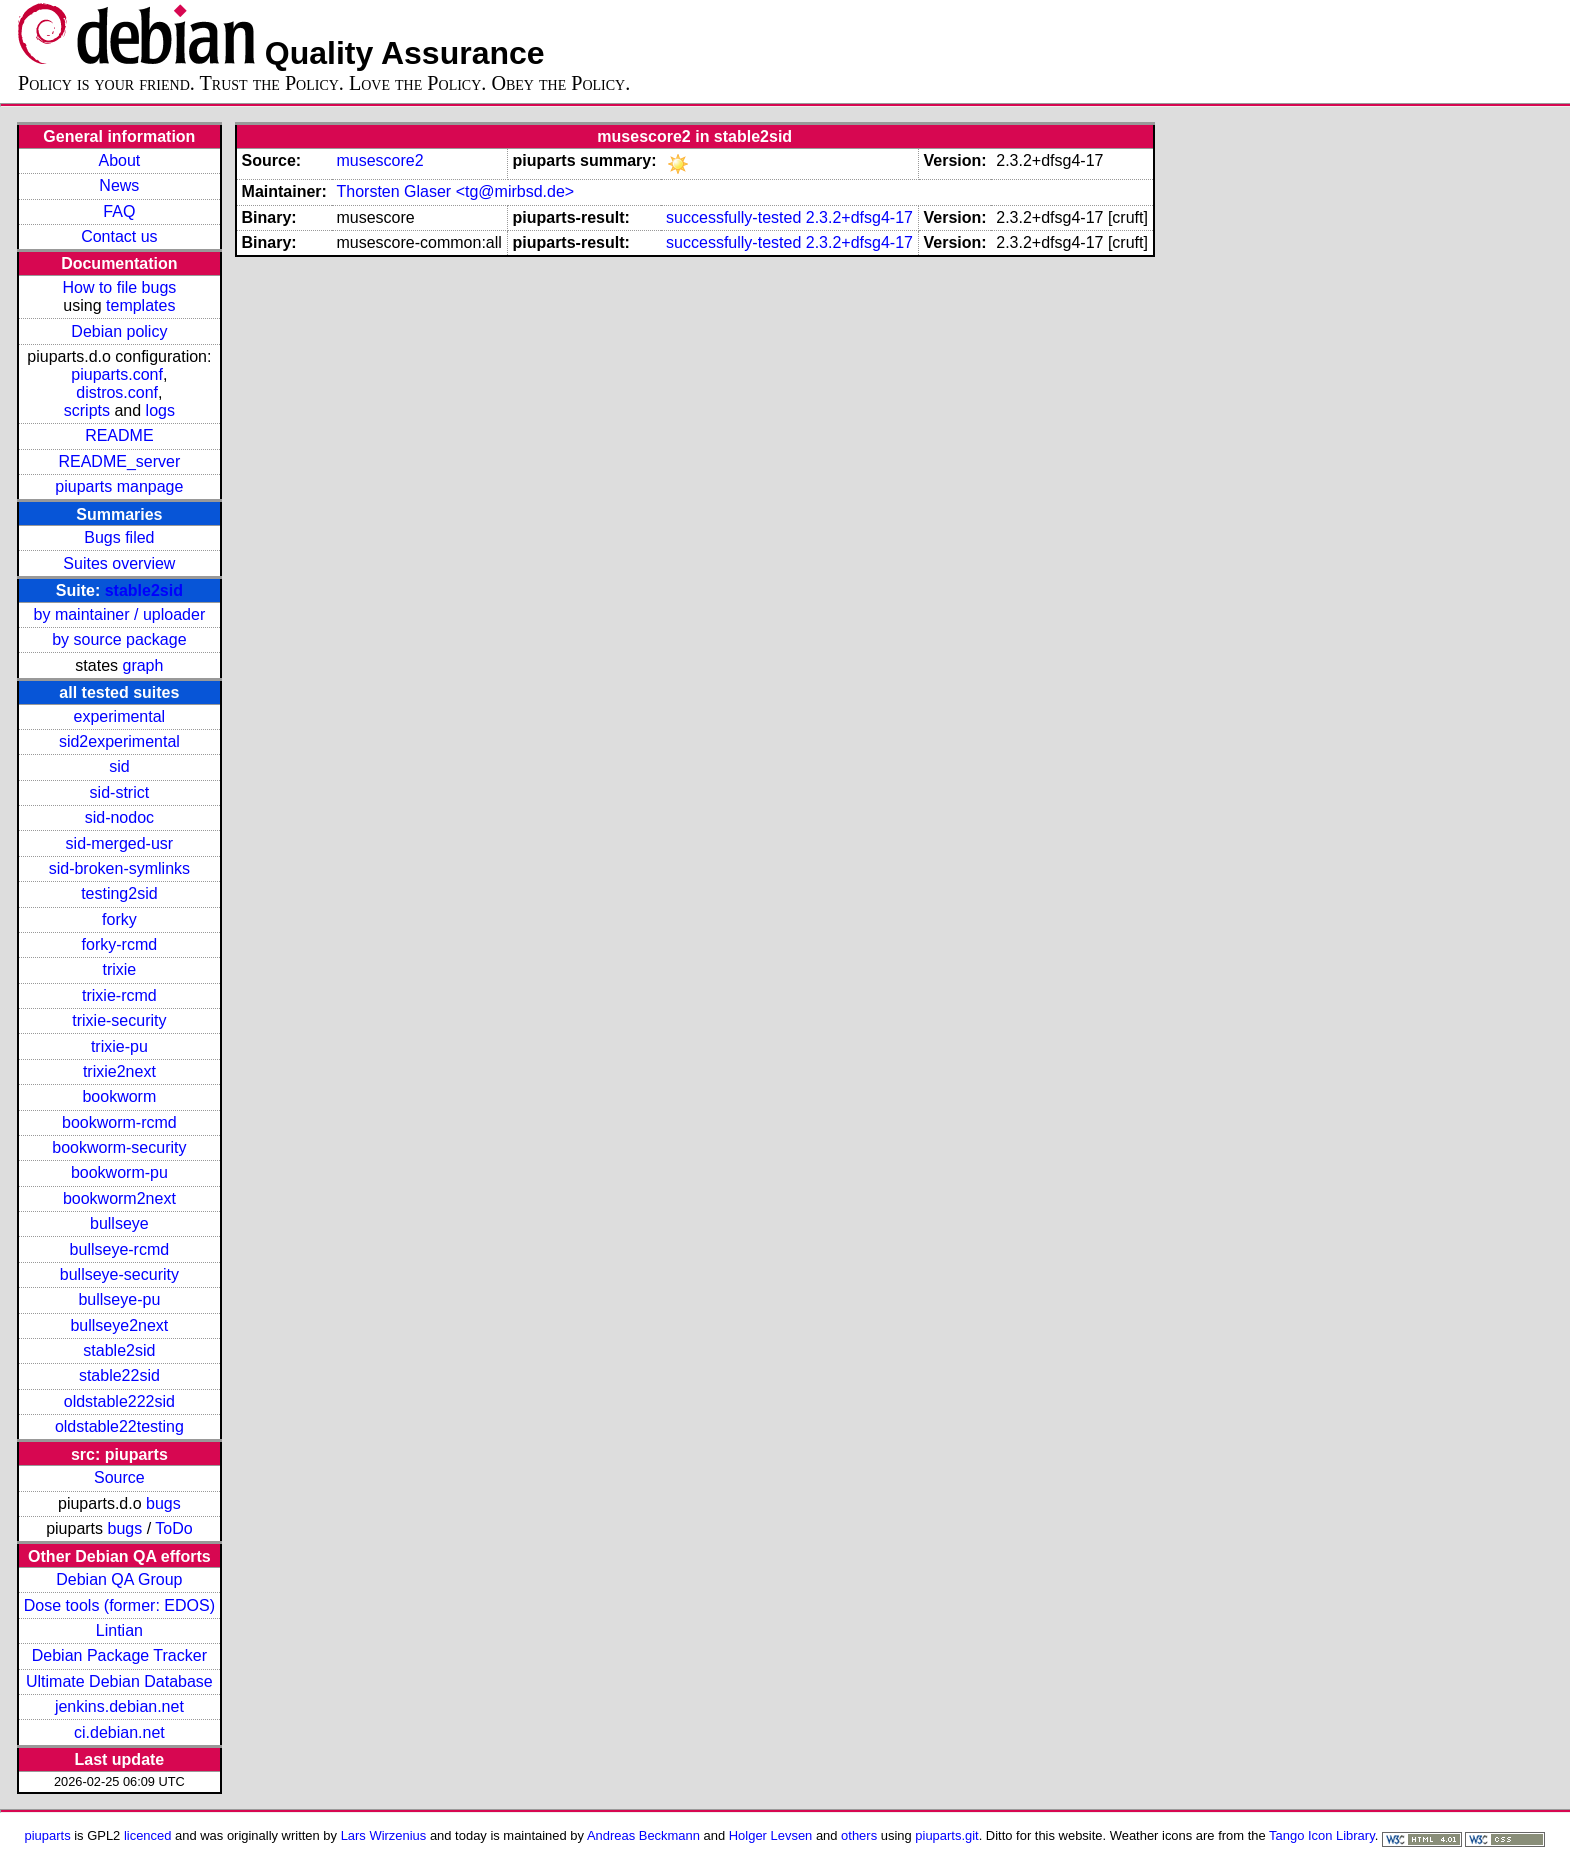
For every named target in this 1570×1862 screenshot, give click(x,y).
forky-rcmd (120, 944)
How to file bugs (119, 287)
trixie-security (119, 1020)
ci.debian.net (119, 1732)
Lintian (119, 1630)
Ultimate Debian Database (119, 1681)
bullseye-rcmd (120, 1249)
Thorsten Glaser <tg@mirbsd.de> (455, 191)
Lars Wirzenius (384, 1835)
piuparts (48, 1835)
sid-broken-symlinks (119, 868)
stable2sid (144, 590)
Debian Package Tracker (119, 1655)
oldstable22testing (119, 1426)
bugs (163, 1503)
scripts (87, 410)
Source (119, 1477)
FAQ (119, 211)
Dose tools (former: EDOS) (119, 1605)
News (119, 185)
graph (142, 665)
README (119, 435)
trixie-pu (119, 1046)
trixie (119, 969)
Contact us (119, 236)
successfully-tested (733, 217)
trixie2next (119, 1071)
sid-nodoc (119, 817)
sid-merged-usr (120, 843)
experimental (120, 716)
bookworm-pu (119, 1172)
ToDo (173, 1528)
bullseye (119, 1223)
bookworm (119, 1096)
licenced (148, 1835)
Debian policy (119, 331)
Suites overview (119, 563)
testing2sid (119, 893)
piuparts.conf (117, 374)
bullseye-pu (119, 1299)
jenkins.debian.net (119, 1706)
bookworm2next (119, 1198)
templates (140, 305)
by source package (119, 639)
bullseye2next (119, 1325)
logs (160, 410)
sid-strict (120, 792)
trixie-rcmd (119, 995)
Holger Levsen (771, 1835)
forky (119, 919)
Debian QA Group (119, 1579)
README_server (119, 461)
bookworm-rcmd (119, 1122)
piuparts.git (946, 1835)
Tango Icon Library (1322, 1835)
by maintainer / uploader (120, 614)
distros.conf (117, 392)
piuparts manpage (119, 486)
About (119, 160)
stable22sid (119, 1375)
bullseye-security (119, 1274)
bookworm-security (119, 1147)
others (859, 1835)
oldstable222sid (119, 1401)
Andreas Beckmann (643, 1835)
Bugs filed (119, 537)
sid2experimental (119, 741)
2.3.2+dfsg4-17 (859, 217)
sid (119, 766)
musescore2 (379, 160)
